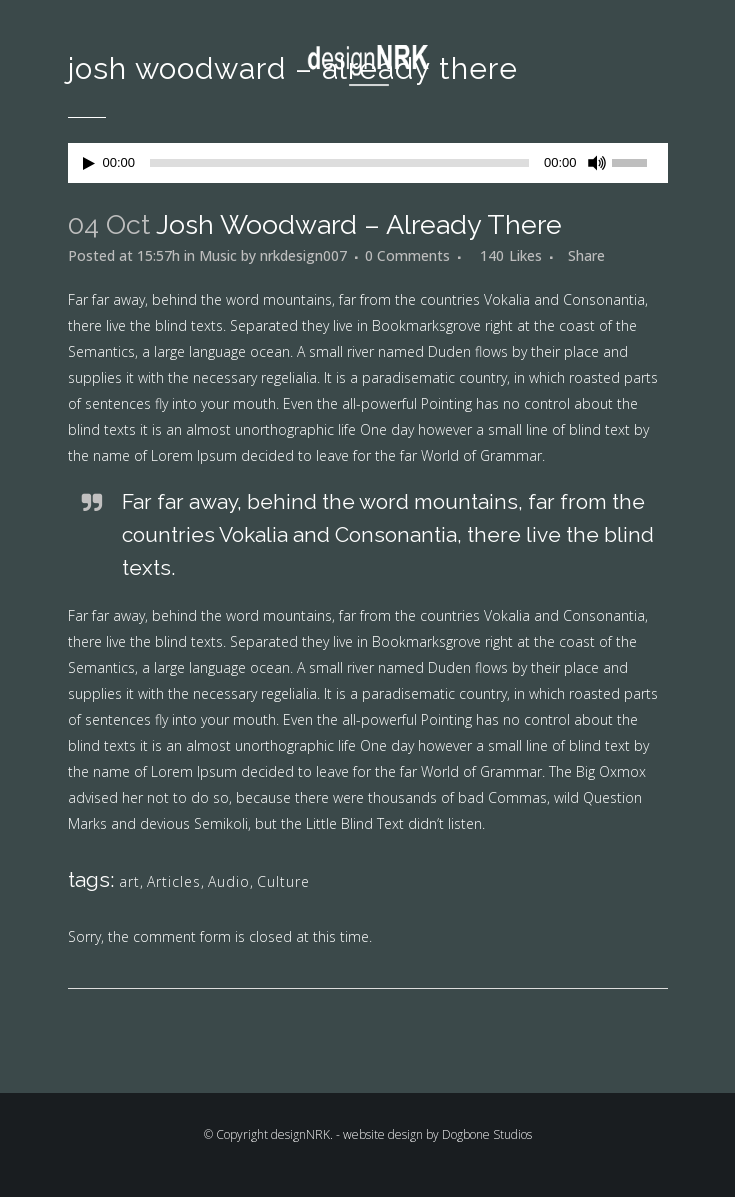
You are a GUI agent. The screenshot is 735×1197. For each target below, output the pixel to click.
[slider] (339, 163)
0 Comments (407, 255)
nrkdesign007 (303, 255)
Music (218, 255)
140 (511, 256)
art (129, 881)
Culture (283, 881)
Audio (229, 881)
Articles (174, 881)
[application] (368, 163)
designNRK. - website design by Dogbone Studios (401, 1134)
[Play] (89, 163)
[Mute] (597, 163)
